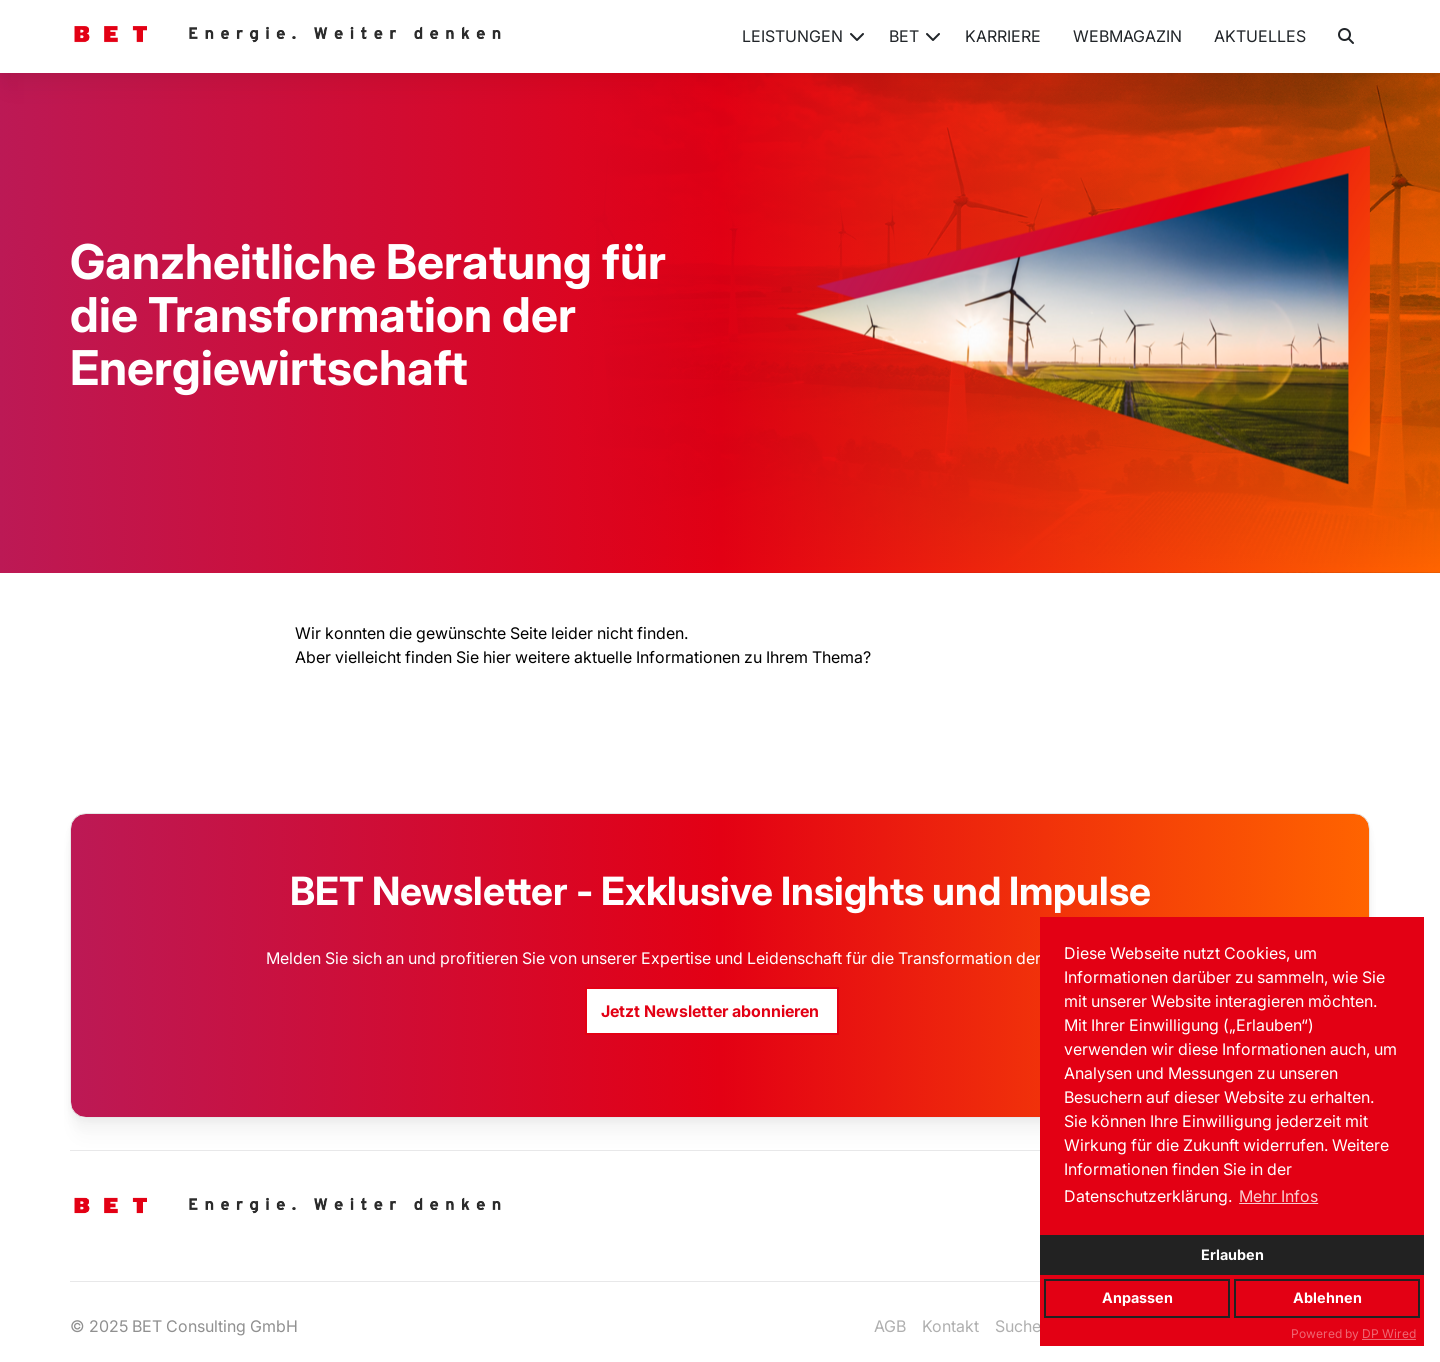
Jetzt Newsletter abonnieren (712, 1011)
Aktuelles (1260, 36)
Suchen (1022, 1326)
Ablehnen (1327, 1297)
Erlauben (1232, 1254)
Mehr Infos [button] (1278, 1196)
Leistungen (803, 44)
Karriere (1003, 36)
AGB (890, 1326)
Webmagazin (1127, 36)
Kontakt (950, 1326)
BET (915, 44)
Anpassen (1137, 1297)
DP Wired (1389, 1333)
